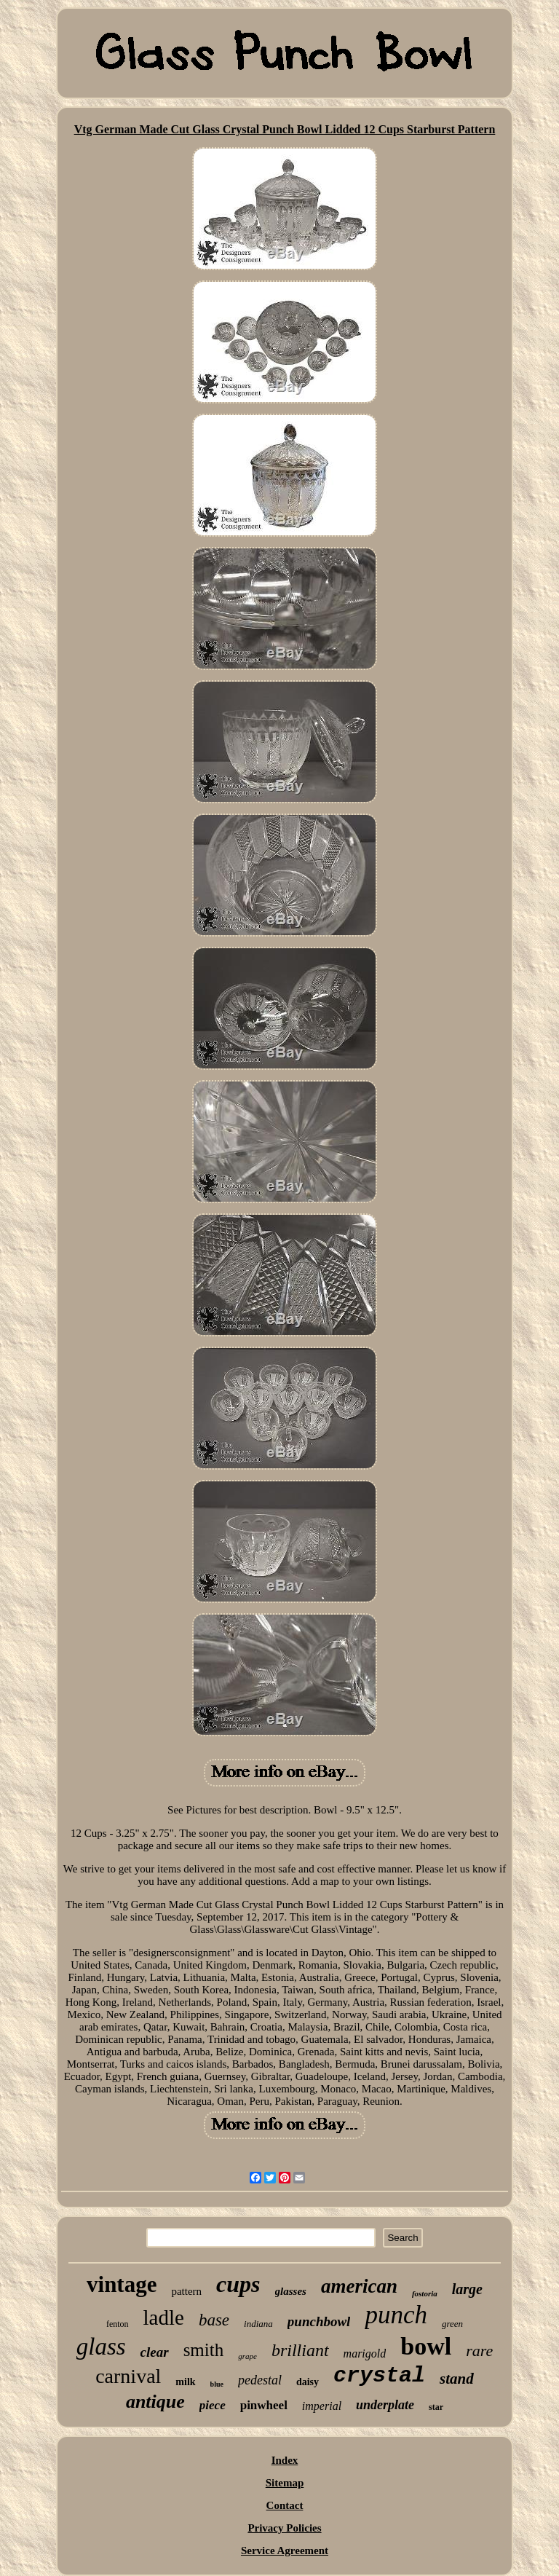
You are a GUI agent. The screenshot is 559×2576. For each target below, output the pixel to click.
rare (479, 2350)
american (359, 2286)
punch (396, 2315)
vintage (121, 2284)
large (467, 2289)
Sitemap (285, 2483)
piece (212, 2405)
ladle (163, 2317)
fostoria (424, 2293)
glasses (290, 2291)
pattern (186, 2291)
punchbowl (319, 2321)
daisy (307, 2381)
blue (216, 2384)
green (452, 2323)
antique (155, 2401)
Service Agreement (284, 2550)
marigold (365, 2353)
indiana (258, 2323)
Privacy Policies (284, 2528)
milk (185, 2381)
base (214, 2320)
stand (457, 2378)
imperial (321, 2406)
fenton (117, 2324)
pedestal (260, 2380)
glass (101, 2346)
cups (238, 2284)
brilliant (300, 2350)
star (436, 2407)
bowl (425, 2346)
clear (154, 2352)
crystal (379, 2375)
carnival (128, 2376)
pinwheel (264, 2405)
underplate (385, 2405)
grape (247, 2356)
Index (284, 2460)
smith (203, 2350)
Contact (285, 2505)
